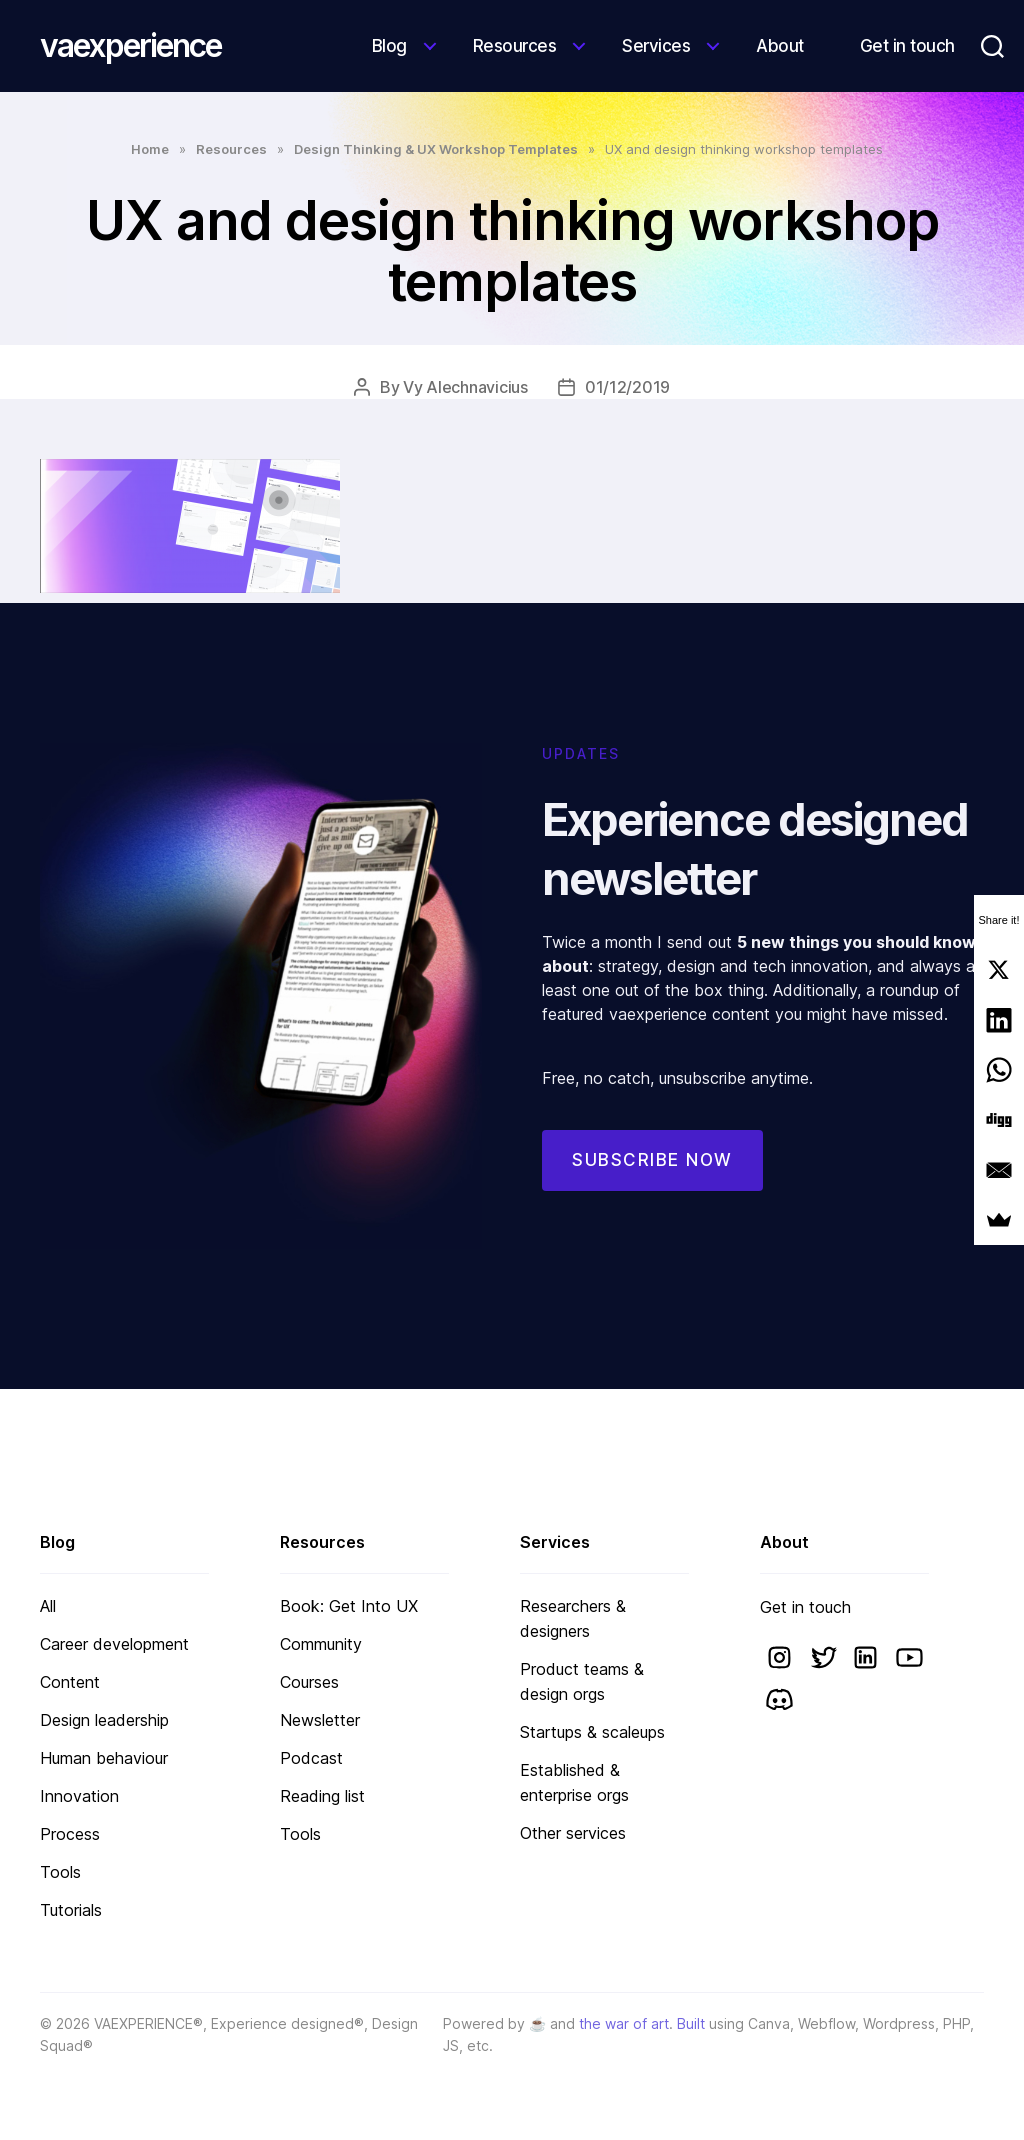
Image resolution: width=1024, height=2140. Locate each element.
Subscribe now (652, 1160)
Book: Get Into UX (349, 1606)
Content (70, 1682)
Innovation (79, 1796)
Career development (114, 1644)
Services (656, 46)
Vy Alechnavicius (465, 387)
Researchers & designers (573, 1618)
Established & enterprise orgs (574, 1782)
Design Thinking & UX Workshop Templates (436, 149)
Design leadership (104, 1720)
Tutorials (71, 1910)
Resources (515, 46)
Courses (309, 1682)
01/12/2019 (627, 387)
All (48, 1606)
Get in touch (907, 46)
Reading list (322, 1796)
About (780, 46)
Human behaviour (104, 1758)
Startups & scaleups (592, 1732)
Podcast (311, 1758)
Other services (573, 1833)
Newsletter (320, 1720)
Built (691, 2023)
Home (150, 149)
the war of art (624, 2023)
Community (321, 1644)
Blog (389, 46)
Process (70, 1834)
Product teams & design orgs (582, 1681)
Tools (60, 1872)
